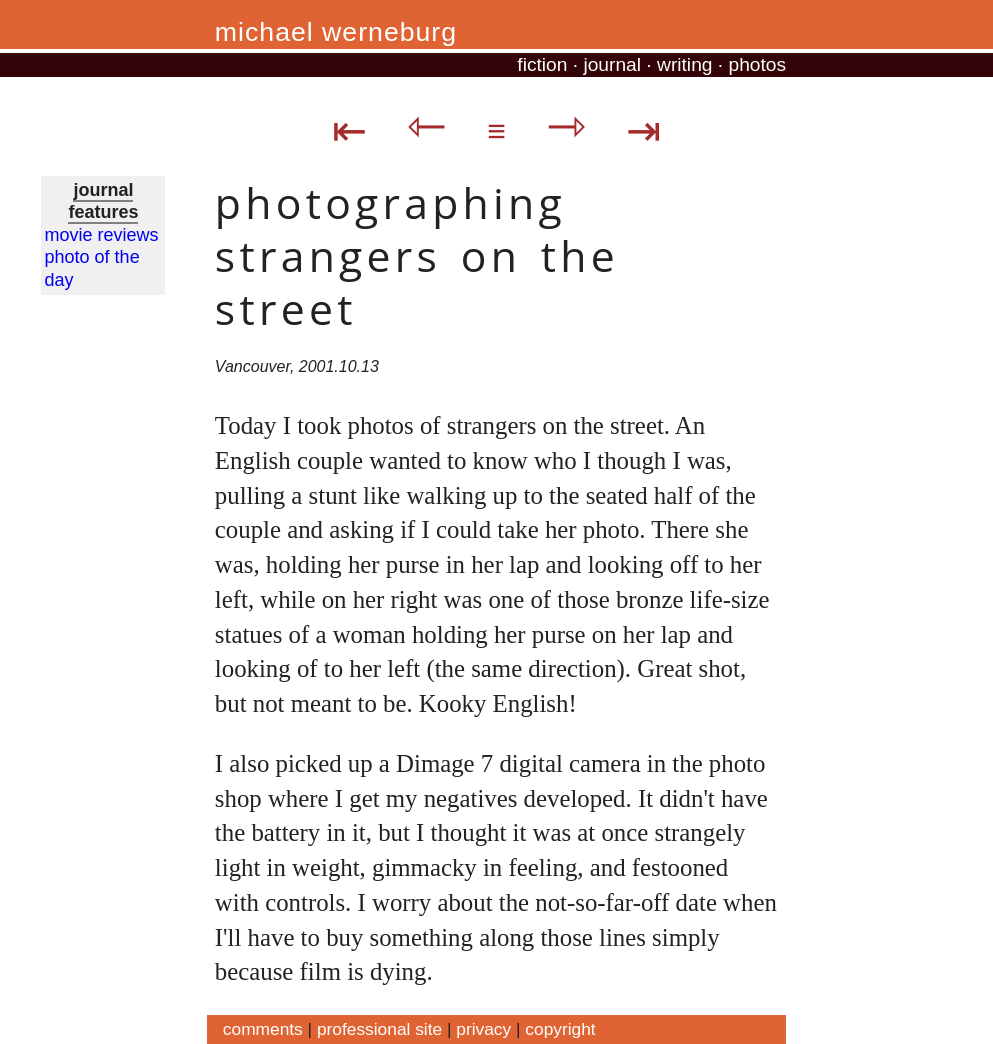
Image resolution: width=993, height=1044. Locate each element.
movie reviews (102, 235)
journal (612, 64)
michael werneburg (336, 32)
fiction (542, 64)
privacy (483, 1029)
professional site (379, 1029)
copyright (560, 1029)
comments (263, 1029)
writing (684, 64)
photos (757, 64)
